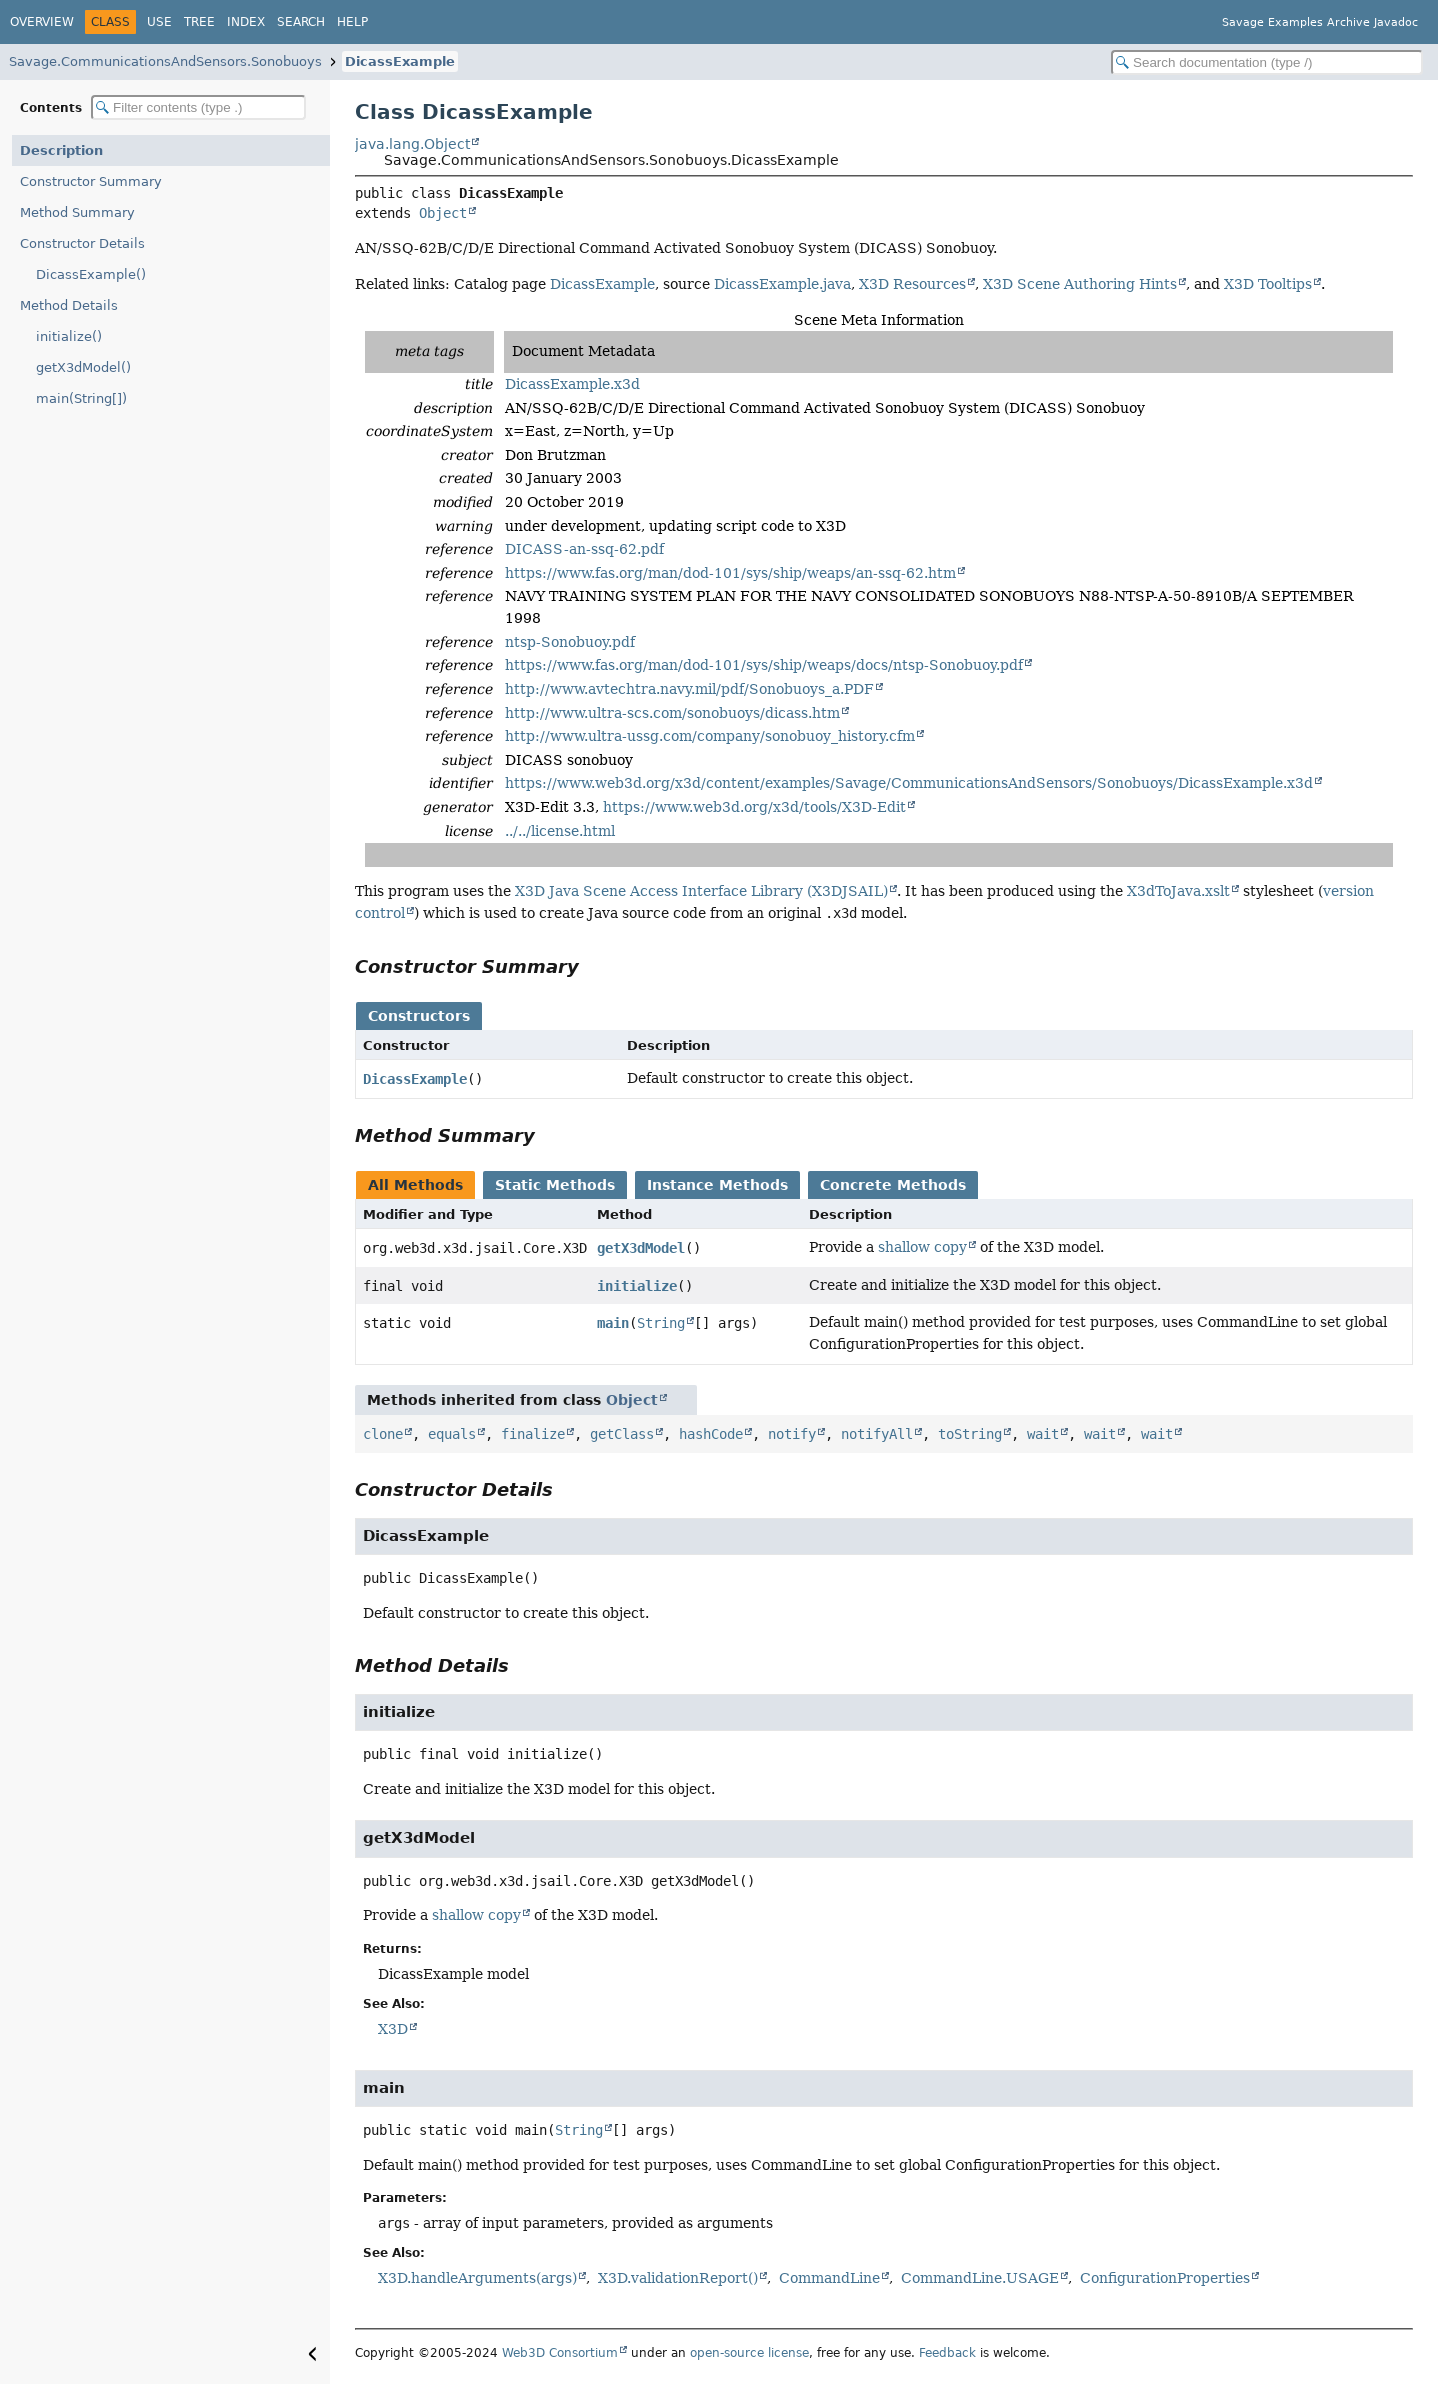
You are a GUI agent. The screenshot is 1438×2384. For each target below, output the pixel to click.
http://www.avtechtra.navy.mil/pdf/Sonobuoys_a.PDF (689, 689)
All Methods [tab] (415, 1185)
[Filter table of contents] (198, 107)
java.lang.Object (412, 144)
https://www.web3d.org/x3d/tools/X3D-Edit (754, 807)
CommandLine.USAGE (980, 2278)
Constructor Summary (91, 181)
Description (61, 150)
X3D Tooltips (1268, 284)
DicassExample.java (782, 284)
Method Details (69, 305)
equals (452, 1434)
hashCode (711, 1434)
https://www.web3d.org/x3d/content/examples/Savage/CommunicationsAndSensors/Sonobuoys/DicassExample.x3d (909, 783)
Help (352, 22)
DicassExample (400, 61)
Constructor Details (82, 243)
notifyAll (877, 1434)
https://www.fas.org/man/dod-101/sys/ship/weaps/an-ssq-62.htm (730, 573)
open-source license (749, 2353)
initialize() (69, 336)
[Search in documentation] (1267, 62)
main (613, 1323)
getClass (622, 1434)
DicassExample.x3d (572, 384)
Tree (199, 22)
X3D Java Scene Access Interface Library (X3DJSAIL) (701, 891)
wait (1043, 1434)
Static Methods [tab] (555, 1185)
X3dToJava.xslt (1178, 891)
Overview (42, 22)
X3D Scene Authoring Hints (1080, 284)
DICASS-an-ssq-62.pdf (584, 549)
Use (159, 22)
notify (792, 1434)
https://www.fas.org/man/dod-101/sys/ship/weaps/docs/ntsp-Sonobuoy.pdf (764, 665)
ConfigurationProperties (1165, 2278)
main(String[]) (81, 398)
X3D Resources (912, 284)
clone (383, 1434)
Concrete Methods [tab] (893, 1185)
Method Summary (77, 212)
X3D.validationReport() (678, 2278)
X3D (393, 2029)
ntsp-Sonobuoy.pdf (570, 642)
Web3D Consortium (560, 2353)
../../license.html (560, 831)
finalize (533, 1434)
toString (970, 1434)
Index (246, 22)
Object (443, 213)
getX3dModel (641, 1248)
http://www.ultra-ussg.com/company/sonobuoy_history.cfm (710, 736)
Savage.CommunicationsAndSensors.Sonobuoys (165, 61)
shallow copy (922, 1247)
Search (301, 22)
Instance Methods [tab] (717, 1185)
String (661, 1323)
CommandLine (829, 2278)
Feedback (947, 2353)
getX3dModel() (83, 367)
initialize (637, 1286)
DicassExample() (91, 274)
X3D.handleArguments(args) (477, 2278)
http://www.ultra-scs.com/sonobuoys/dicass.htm (672, 713)
